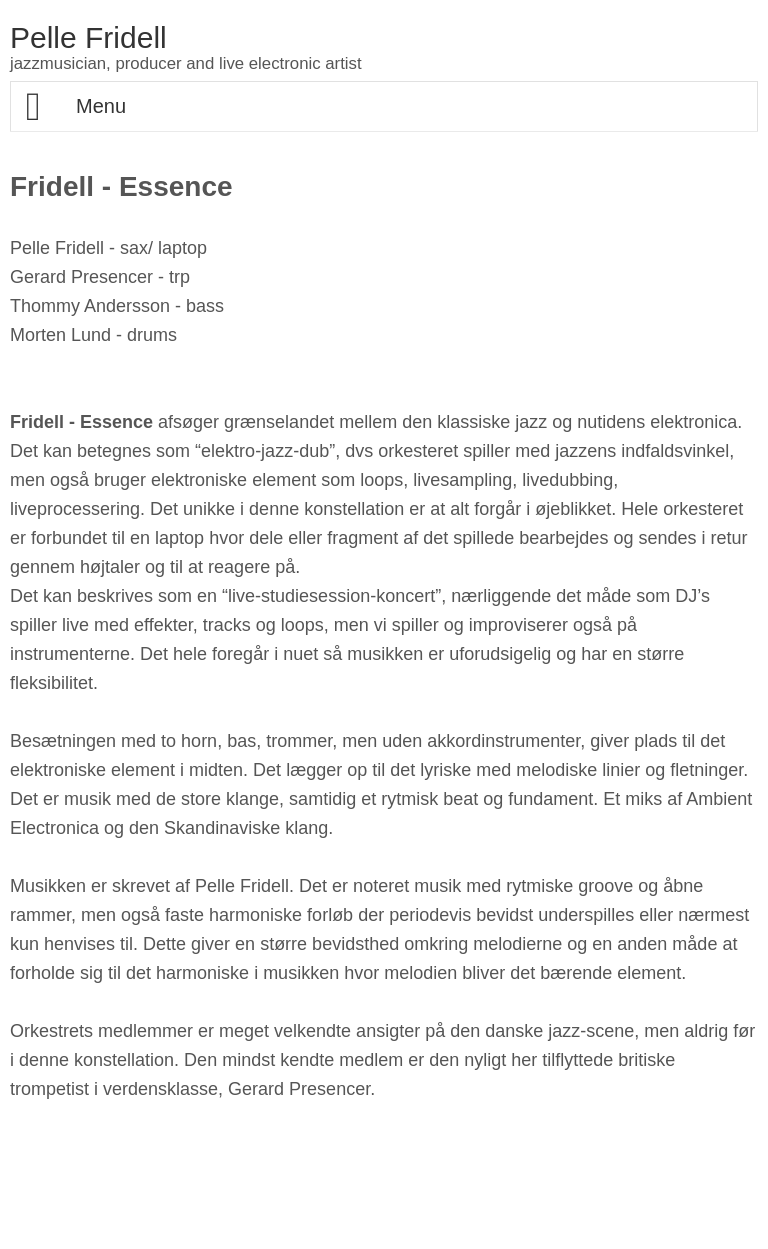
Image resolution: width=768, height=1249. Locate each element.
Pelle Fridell (88, 37)
